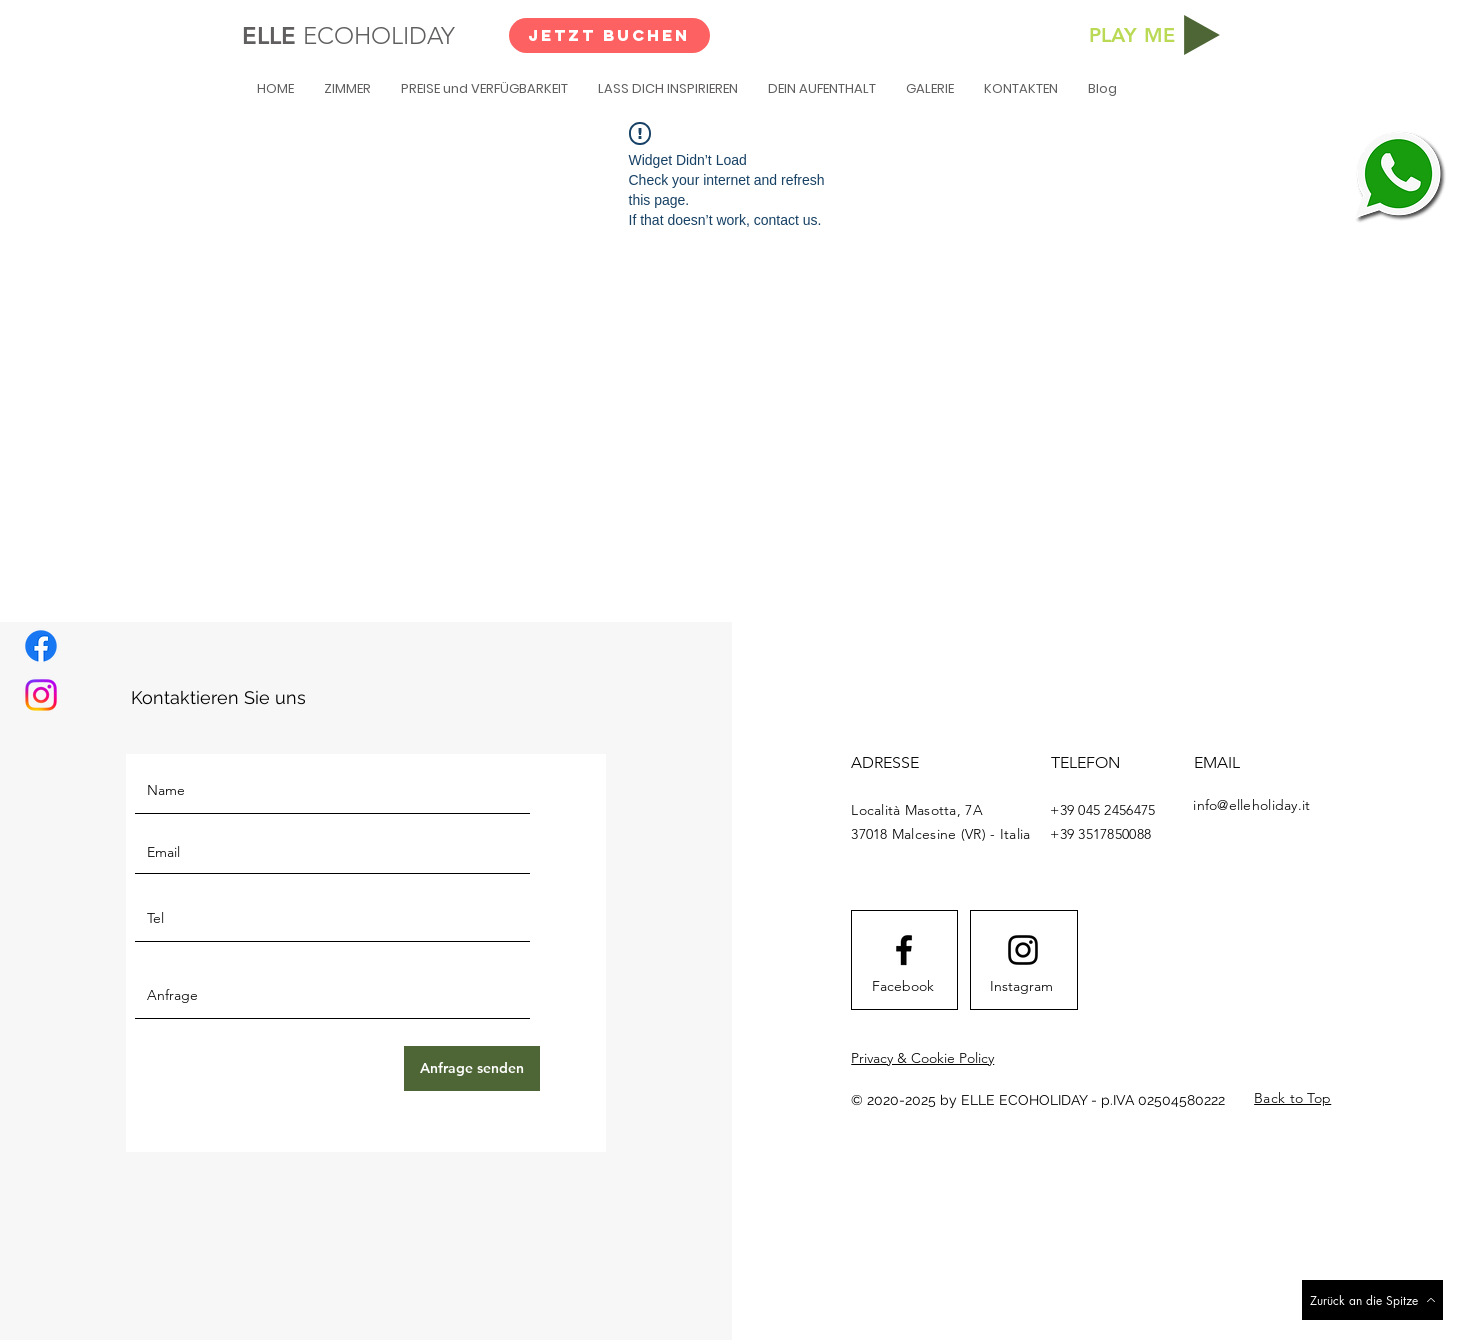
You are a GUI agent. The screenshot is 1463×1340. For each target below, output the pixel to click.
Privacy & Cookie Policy (922, 1058)
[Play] (1202, 35)
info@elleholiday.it (1251, 805)
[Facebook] (41, 646)
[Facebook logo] (904, 950)
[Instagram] (41, 695)
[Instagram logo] (1023, 950)
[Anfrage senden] (472, 1068)
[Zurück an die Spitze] (1372, 1300)
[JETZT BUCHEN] (609, 35)
